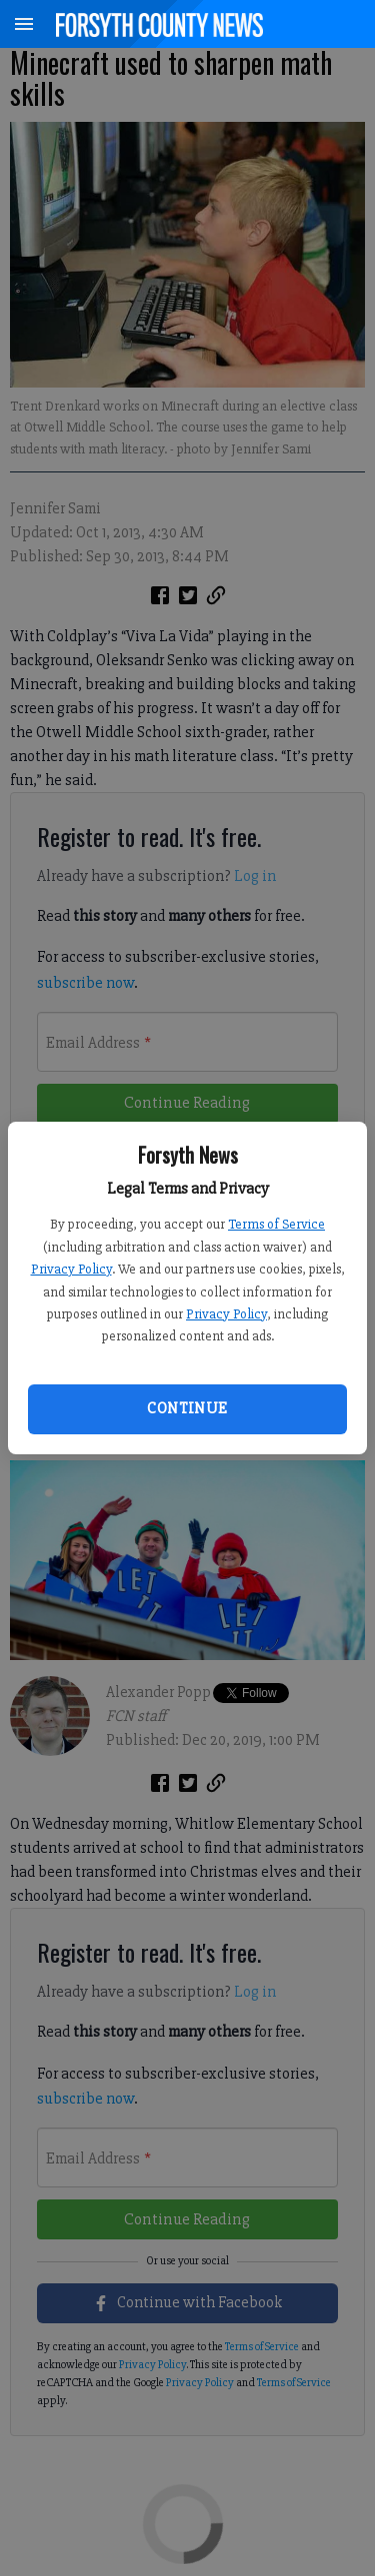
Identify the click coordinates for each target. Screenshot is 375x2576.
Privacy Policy (71, 1269)
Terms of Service (276, 1224)
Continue (187, 1408)
